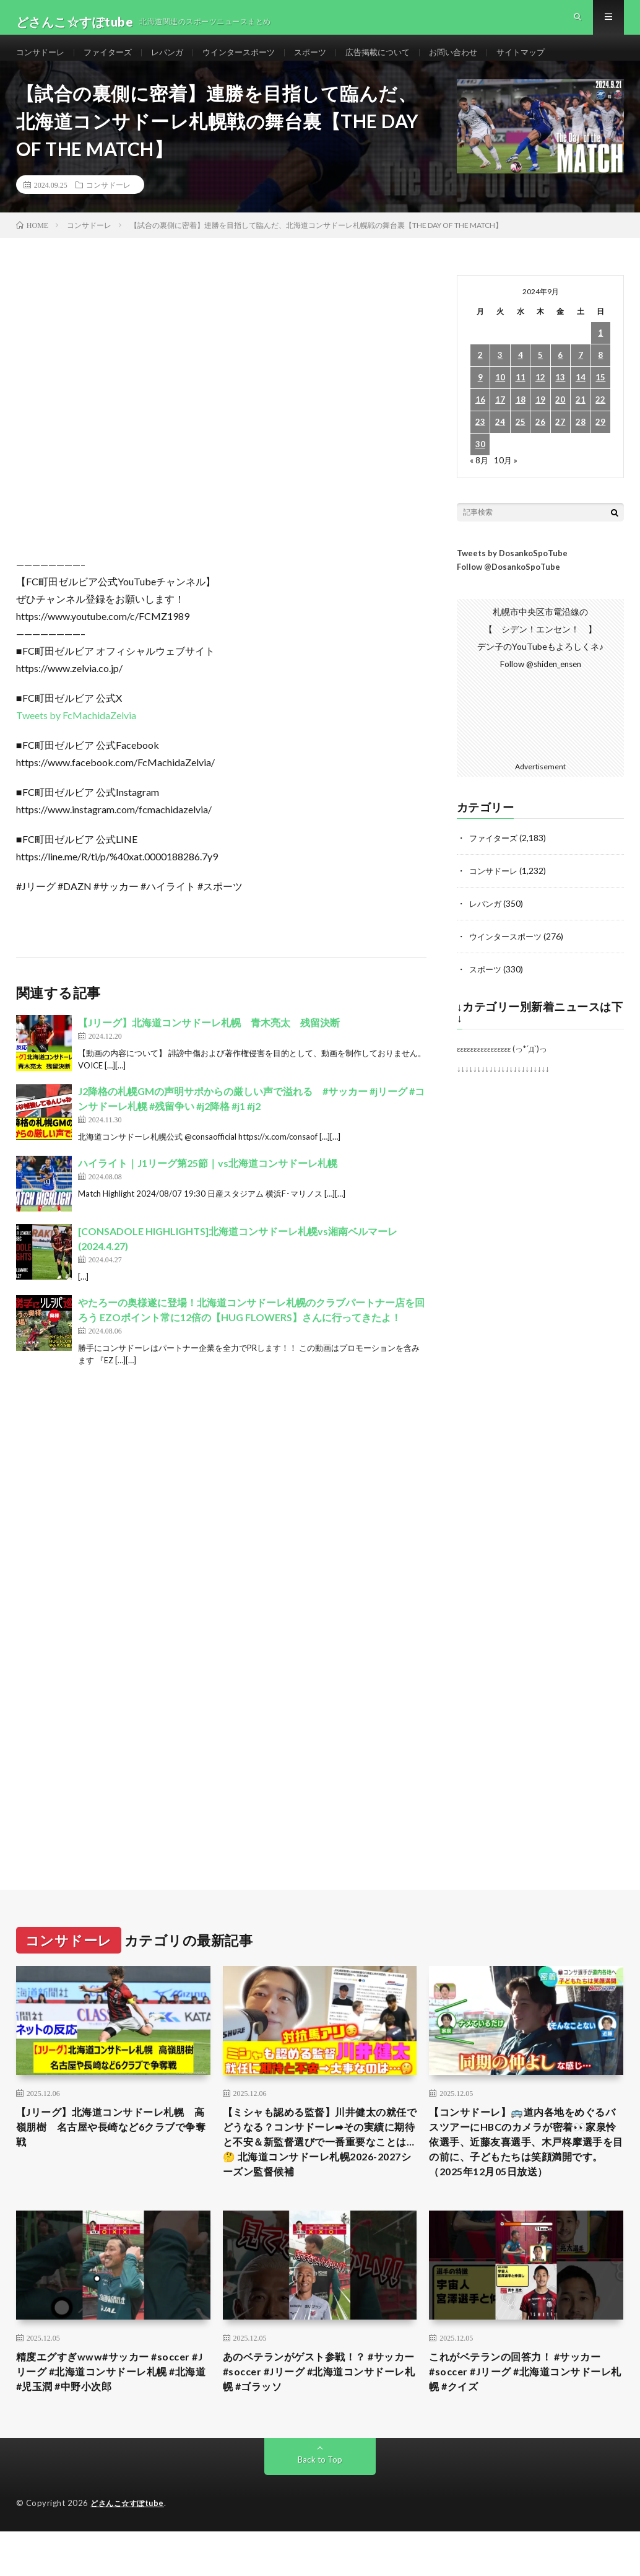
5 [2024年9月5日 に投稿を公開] (540, 375)
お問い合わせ (478, 61)
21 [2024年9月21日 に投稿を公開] (581, 419)
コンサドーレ (42, 61)
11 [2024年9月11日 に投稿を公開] (520, 397)
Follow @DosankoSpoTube (508, 587)
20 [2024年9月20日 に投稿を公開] (560, 419)
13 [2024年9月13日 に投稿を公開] (560, 397)
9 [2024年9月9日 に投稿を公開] (480, 397)
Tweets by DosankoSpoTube (512, 572)
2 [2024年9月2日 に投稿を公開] (480, 375)
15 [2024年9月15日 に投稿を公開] (600, 397)
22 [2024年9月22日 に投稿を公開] (600, 419)
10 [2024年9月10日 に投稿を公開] (500, 397)
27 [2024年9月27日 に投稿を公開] (560, 442)
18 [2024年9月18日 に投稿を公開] (520, 419)
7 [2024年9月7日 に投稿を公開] (580, 375)
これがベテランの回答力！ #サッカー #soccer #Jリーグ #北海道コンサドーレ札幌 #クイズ (525, 2416)
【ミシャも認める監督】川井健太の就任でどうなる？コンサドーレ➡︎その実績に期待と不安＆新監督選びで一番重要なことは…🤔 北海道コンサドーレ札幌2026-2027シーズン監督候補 (320, 2163)
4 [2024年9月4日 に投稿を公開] (520, 375)
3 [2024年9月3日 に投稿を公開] (500, 375)
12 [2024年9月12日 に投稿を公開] (540, 397)
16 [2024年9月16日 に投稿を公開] (480, 419)
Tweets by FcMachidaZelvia (76, 735)
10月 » (507, 479)
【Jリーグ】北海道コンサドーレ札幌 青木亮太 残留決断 (209, 1042)
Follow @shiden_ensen (540, 683)
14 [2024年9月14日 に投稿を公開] (581, 397)
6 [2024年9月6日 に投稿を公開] (560, 375)
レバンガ (175, 61)
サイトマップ (549, 61)
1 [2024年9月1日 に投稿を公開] (600, 352)
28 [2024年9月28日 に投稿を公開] (581, 442)
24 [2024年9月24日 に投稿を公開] (500, 442)
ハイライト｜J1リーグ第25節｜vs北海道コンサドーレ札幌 (207, 1182)
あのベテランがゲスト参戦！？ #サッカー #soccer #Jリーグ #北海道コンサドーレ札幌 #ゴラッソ (319, 2416)
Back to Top (319, 2506)
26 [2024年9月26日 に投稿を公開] (540, 442)
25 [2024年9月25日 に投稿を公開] (520, 442)
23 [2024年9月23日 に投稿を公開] (480, 442)
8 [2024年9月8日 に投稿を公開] (600, 375)
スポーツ (326, 61)
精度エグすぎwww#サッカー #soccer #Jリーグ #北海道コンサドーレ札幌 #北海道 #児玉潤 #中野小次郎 (112, 2416)
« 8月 (479, 479)
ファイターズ (113, 61)
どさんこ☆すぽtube (129, 2550)
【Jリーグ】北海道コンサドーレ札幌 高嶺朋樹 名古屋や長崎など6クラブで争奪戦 (113, 2146)
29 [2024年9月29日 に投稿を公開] (600, 442)
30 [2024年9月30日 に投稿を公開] (480, 464)
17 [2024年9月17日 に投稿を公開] (500, 419)
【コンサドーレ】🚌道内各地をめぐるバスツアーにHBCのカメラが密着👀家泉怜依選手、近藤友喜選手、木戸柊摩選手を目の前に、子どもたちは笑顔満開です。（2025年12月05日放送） (523, 2171)
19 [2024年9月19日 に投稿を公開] (540, 419)
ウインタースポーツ (251, 61)
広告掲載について (398, 61)
